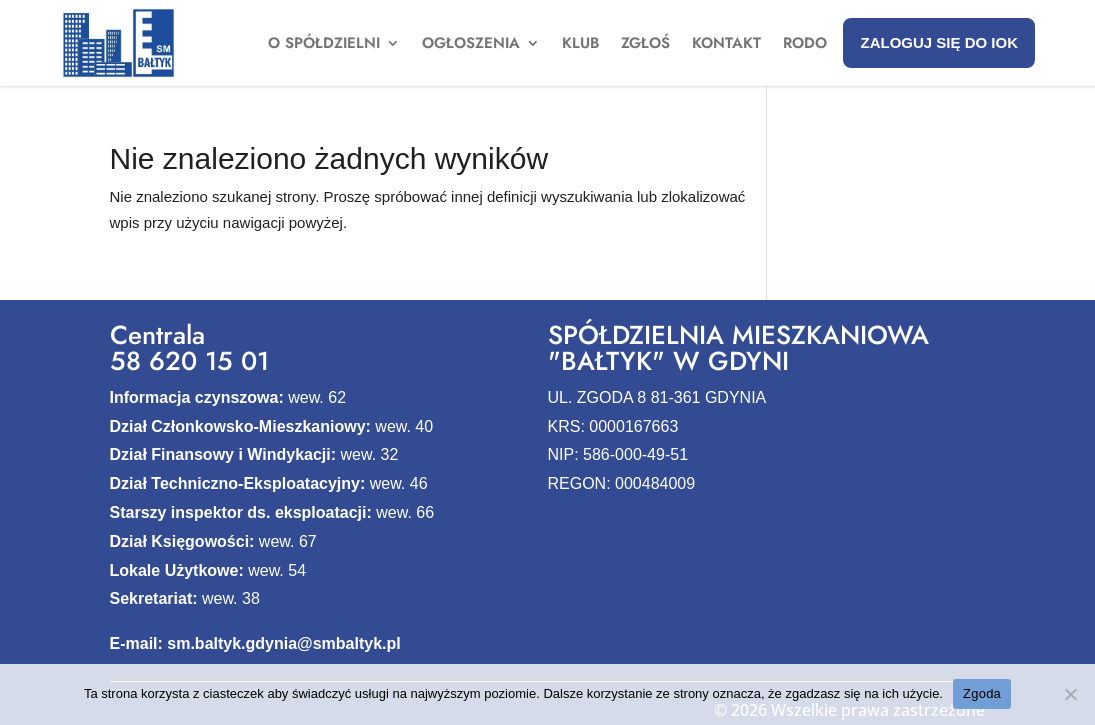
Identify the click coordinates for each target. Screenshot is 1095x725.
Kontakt (726, 45)
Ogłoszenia (471, 45)
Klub (580, 45)
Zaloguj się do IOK (939, 42)
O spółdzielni (324, 45)
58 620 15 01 (189, 361)
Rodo (805, 45)
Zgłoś (645, 45)
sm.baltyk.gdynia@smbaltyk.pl (283, 643)
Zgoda (982, 693)
